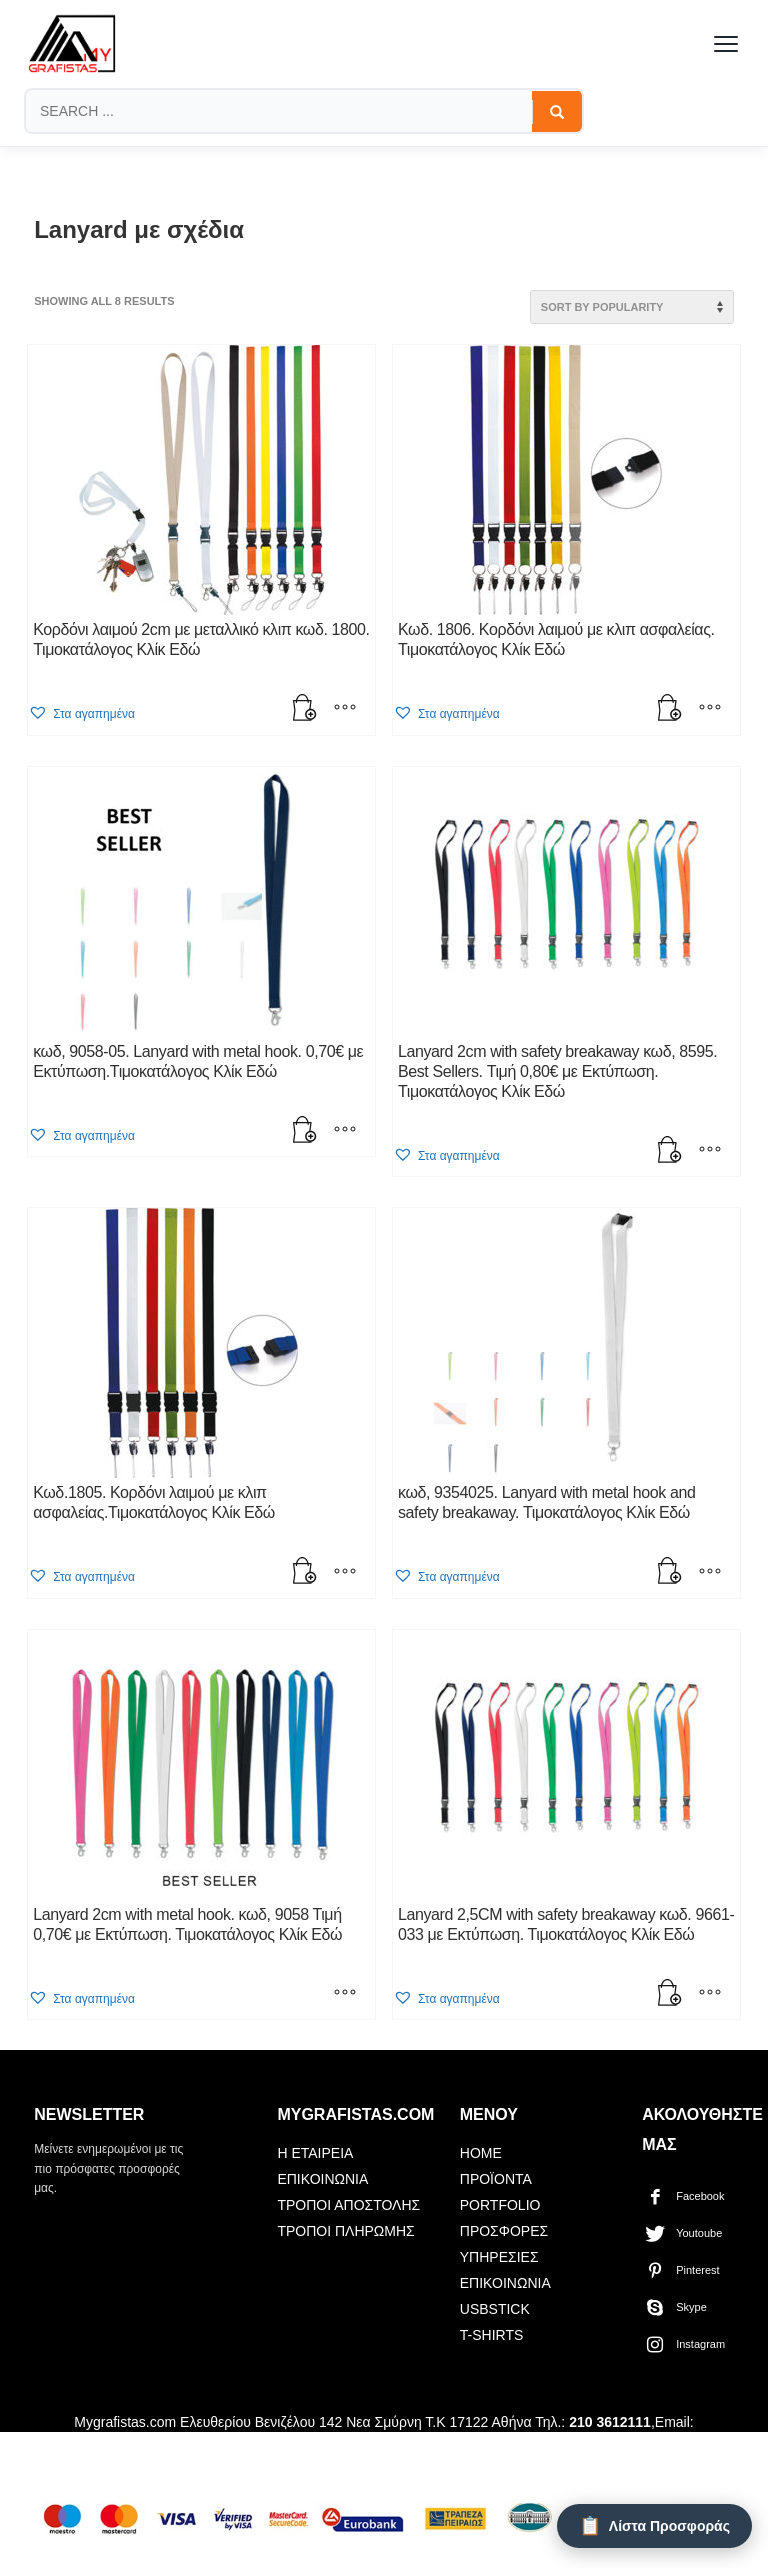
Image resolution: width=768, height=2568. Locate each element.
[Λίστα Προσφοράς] (654, 2526)
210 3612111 (610, 2422)
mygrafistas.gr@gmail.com (240, 2448)
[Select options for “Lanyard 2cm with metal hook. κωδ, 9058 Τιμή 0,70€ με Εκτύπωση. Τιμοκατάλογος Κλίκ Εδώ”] (345, 1994)
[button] (305, 710)
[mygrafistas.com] (72, 44)
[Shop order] (632, 307)
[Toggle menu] (726, 44)
